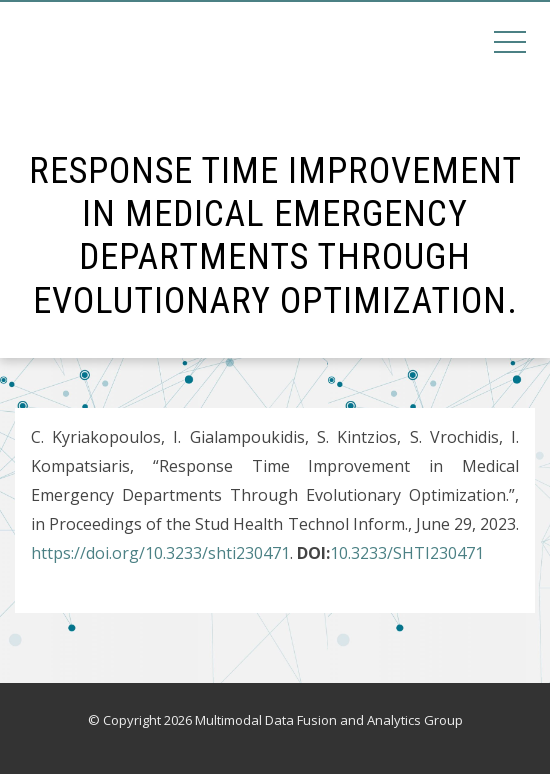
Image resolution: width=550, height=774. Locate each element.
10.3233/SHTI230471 (407, 553)
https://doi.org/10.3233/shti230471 (160, 553)
